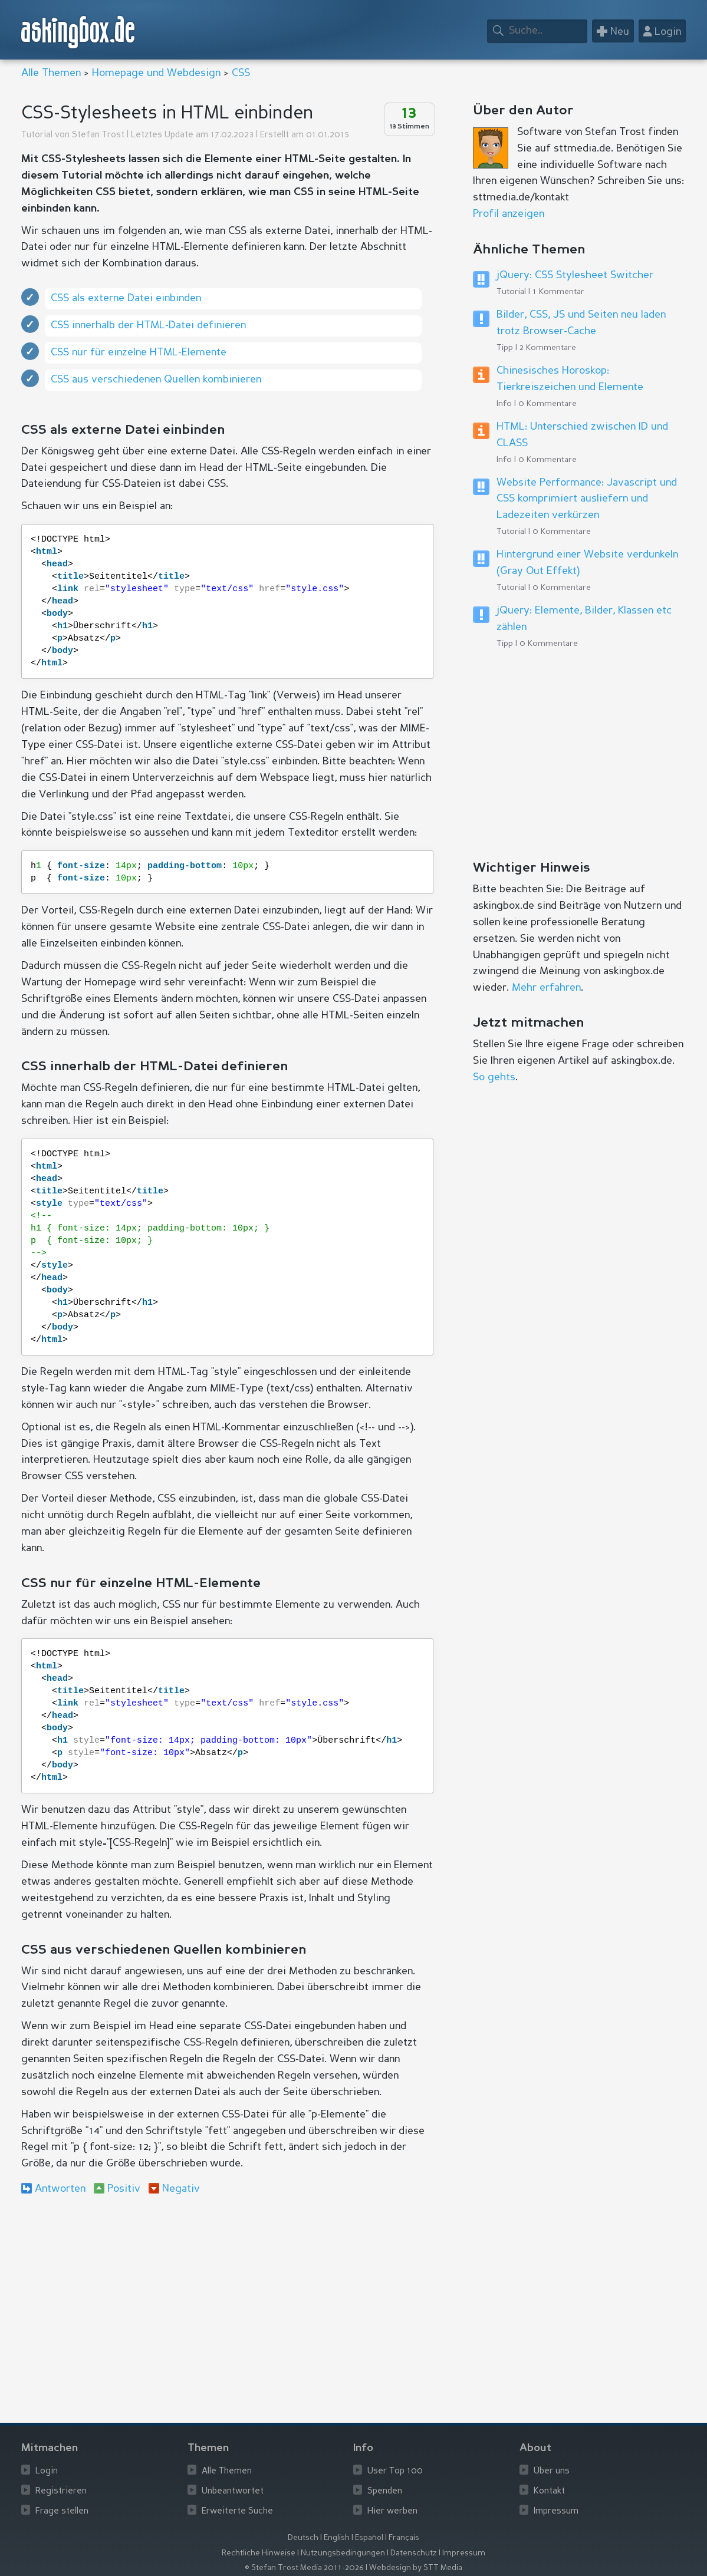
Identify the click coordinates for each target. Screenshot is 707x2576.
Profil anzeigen (508, 214)
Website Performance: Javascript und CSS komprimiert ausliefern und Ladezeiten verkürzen (586, 499)
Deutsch (303, 2538)
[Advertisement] (227, 2300)
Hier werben (392, 2511)
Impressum (556, 2511)
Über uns (552, 2471)
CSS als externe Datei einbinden (126, 298)
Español (369, 2538)
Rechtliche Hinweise (258, 2553)
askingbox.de (78, 32)
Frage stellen (61, 2511)
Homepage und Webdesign (156, 73)
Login (46, 2471)
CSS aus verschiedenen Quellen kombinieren (156, 379)
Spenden (384, 2491)
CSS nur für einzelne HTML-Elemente (138, 352)
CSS (241, 73)
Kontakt (549, 2491)
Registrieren (61, 2491)
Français (404, 2538)
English (337, 2538)
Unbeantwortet (233, 2491)
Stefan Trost (98, 135)
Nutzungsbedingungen (343, 2553)
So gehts (494, 1077)
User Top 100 (395, 2471)
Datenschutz (413, 2553)
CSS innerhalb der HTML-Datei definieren (148, 325)
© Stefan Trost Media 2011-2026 (304, 2568)
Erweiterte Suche (237, 2511)
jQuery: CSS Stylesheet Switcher (574, 275)
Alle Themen (51, 73)
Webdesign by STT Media (415, 2568)
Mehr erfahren (546, 987)
